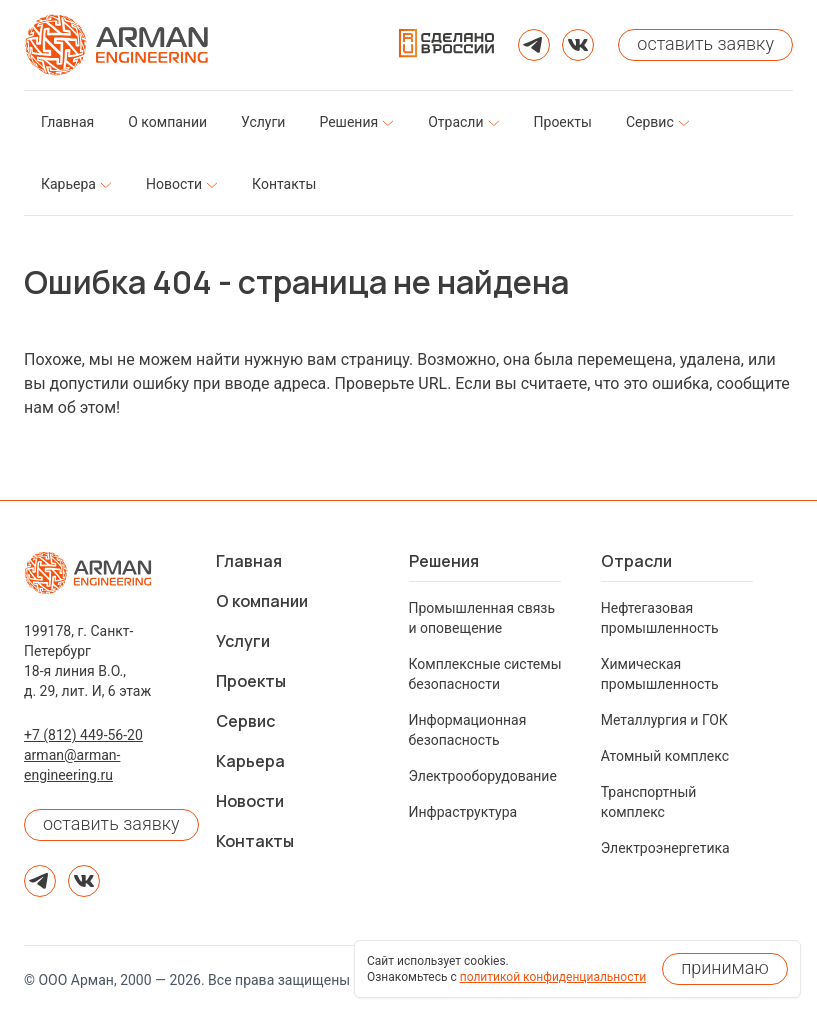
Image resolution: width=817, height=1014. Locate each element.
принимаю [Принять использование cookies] (725, 967)
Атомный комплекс (665, 756)
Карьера (250, 761)
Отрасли (636, 561)
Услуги (243, 641)
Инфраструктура (463, 812)
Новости (250, 801)
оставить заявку (111, 823)
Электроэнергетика (665, 848)
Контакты (255, 841)
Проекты (251, 681)
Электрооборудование (483, 776)
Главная (249, 561)
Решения (444, 561)
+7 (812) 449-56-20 (83, 735)
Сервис (245, 721)
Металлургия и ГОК (664, 720)
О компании (262, 601)
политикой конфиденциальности (553, 977)
